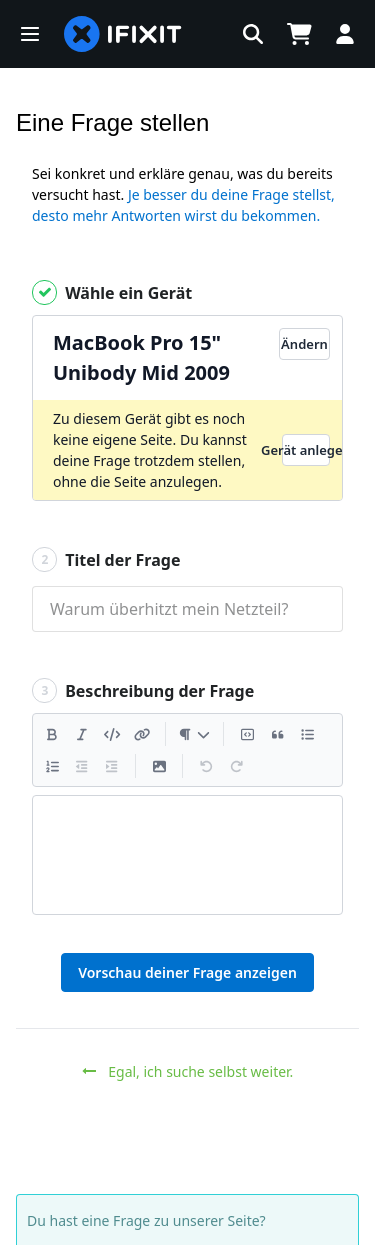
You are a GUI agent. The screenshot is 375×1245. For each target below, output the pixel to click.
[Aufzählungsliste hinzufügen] (307, 734)
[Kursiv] (82, 734)
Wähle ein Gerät (112, 292)
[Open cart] (299, 34)
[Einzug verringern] (82, 766)
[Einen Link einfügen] (142, 734)
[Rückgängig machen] (206, 766)
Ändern (304, 344)
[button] (30, 34)
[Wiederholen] (236, 766)
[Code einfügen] (112, 734)
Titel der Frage (106, 559)
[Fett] (52, 734)
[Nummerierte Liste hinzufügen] (52, 766)
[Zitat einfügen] (277, 734)
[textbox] (187, 855)
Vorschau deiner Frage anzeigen (187, 972)
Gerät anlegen (306, 450)
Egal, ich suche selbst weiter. (188, 1071)
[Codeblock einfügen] (247, 734)
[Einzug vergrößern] (112, 766)
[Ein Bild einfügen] (159, 766)
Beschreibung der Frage (143, 690)
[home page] (123, 34)
